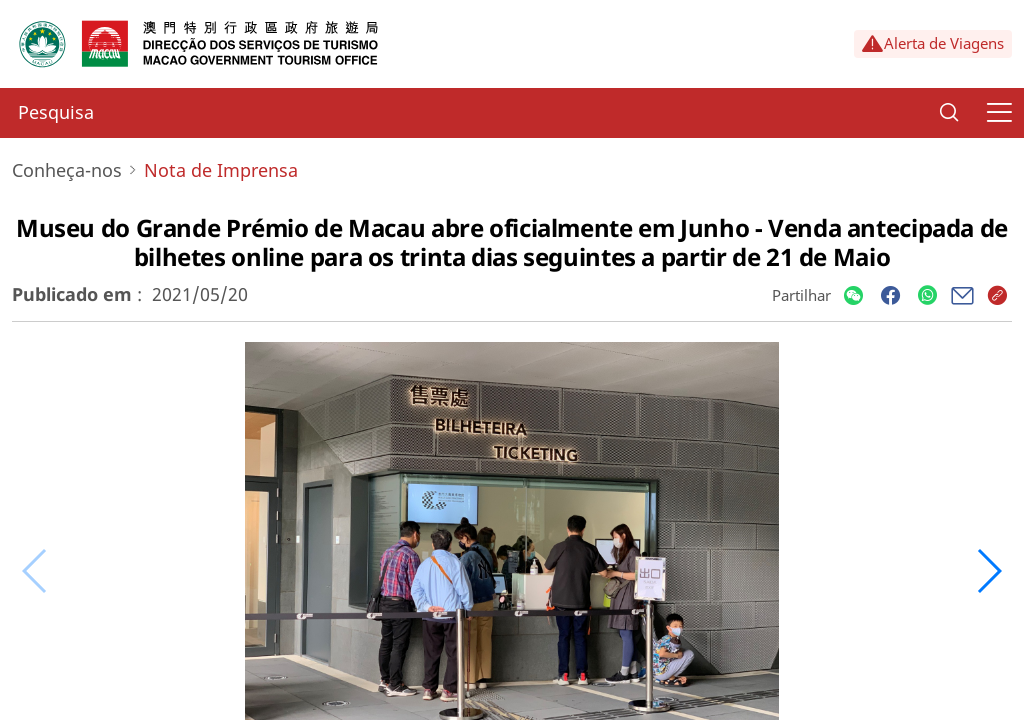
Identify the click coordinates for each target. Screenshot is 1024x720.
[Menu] (999, 113)
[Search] (949, 113)
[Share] (853, 296)
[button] (988, 571)
